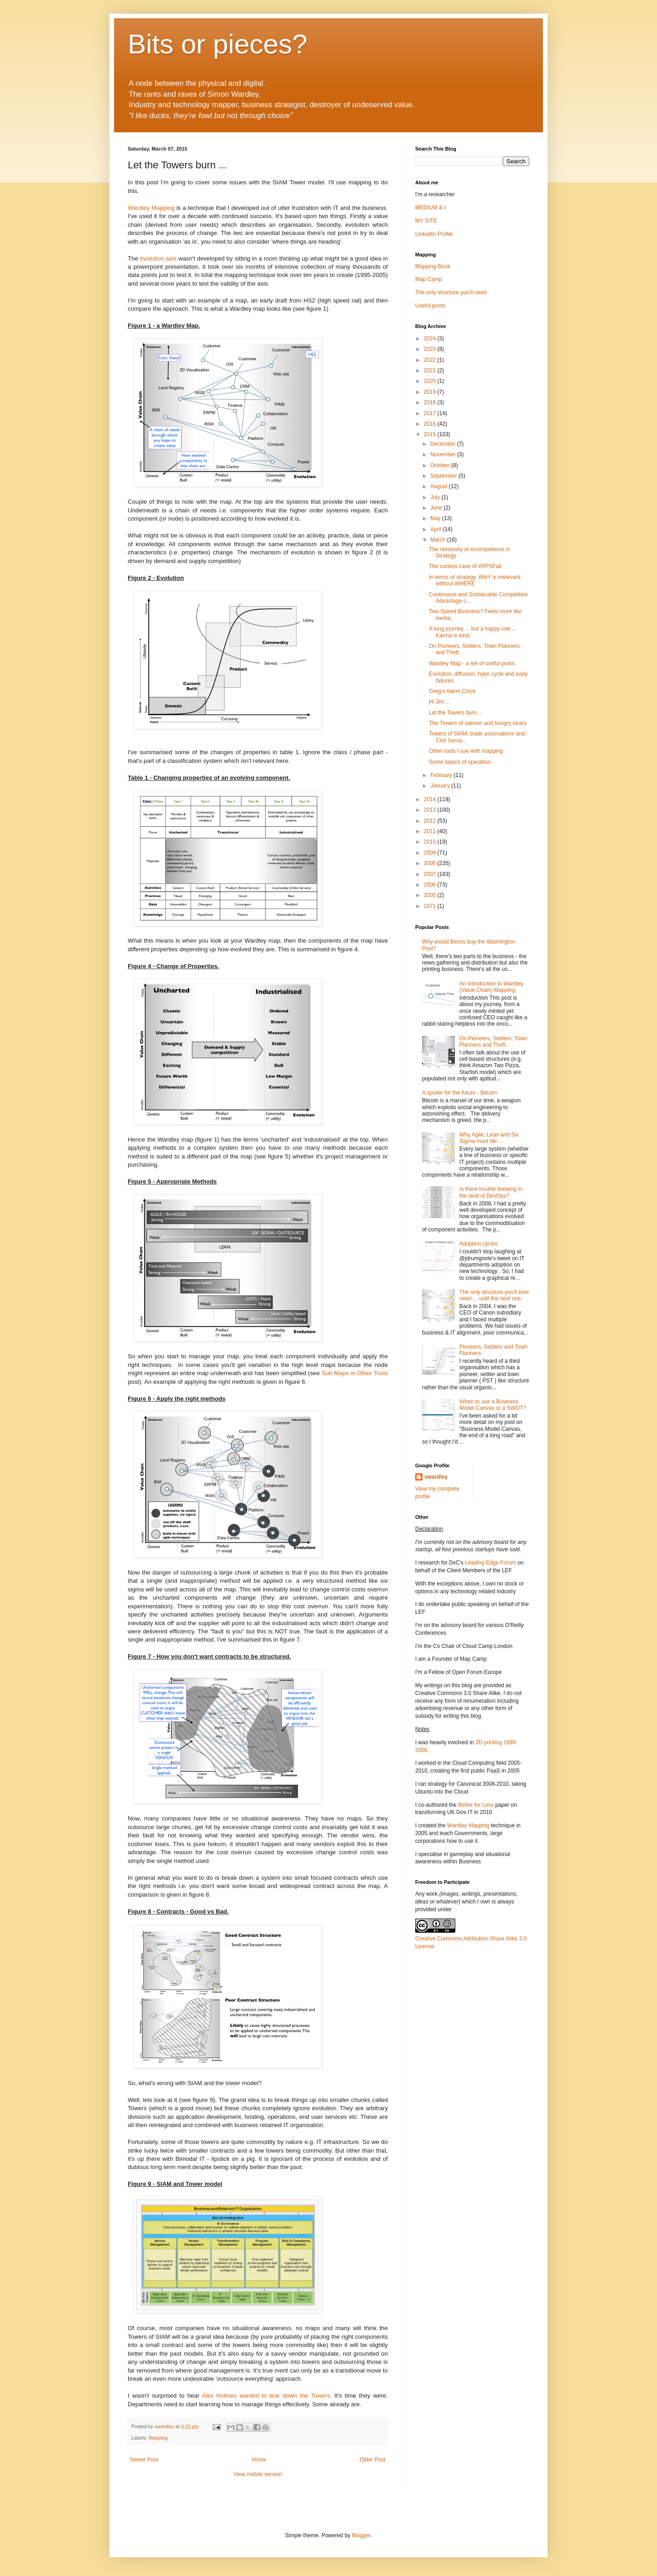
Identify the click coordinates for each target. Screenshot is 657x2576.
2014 (431, 799)
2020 (431, 381)
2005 (431, 895)
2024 (431, 338)
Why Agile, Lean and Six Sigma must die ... (489, 1138)
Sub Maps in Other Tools (355, 1373)
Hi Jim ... (439, 702)
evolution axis (158, 258)
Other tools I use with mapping (466, 751)
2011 (431, 831)
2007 (431, 874)
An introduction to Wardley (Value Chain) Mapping (491, 986)
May (436, 518)
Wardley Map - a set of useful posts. (472, 663)
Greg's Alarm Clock (452, 691)
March (438, 540)
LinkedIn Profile (434, 234)
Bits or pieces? (218, 44)
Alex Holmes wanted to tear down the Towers (266, 2395)
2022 (431, 360)
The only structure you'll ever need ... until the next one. (494, 1295)
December (443, 444)
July (436, 497)
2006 (431, 884)
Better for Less (476, 1805)
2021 (431, 370)
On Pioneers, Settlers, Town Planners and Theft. (493, 1041)
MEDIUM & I (430, 207)
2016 (431, 424)
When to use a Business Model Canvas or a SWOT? (493, 1404)
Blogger (361, 2535)
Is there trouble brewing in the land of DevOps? (490, 1192)
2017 (431, 413)
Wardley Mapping (151, 207)
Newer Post (144, 2459)
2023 (431, 349)
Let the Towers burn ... (456, 712)
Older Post (373, 2459)
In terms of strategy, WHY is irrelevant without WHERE (475, 580)
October (440, 465)
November (443, 454)
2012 (431, 821)
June (436, 508)
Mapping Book (432, 266)
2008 (431, 863)
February (442, 775)
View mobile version (258, 2474)
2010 (431, 842)
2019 (431, 392)
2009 (431, 853)
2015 (431, 434)
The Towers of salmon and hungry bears (478, 723)
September (444, 476)
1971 (431, 906)
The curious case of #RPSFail (465, 566)
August (439, 486)
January (440, 785)
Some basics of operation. (460, 762)
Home (259, 2459)
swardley (436, 1477)
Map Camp (428, 279)
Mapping (158, 2437)
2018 (431, 402)
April (436, 529)
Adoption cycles (478, 1244)
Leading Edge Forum (490, 1562)
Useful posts (430, 305)
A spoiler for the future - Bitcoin (459, 1093)
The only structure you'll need (450, 292)
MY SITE (426, 221)
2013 (431, 810)
